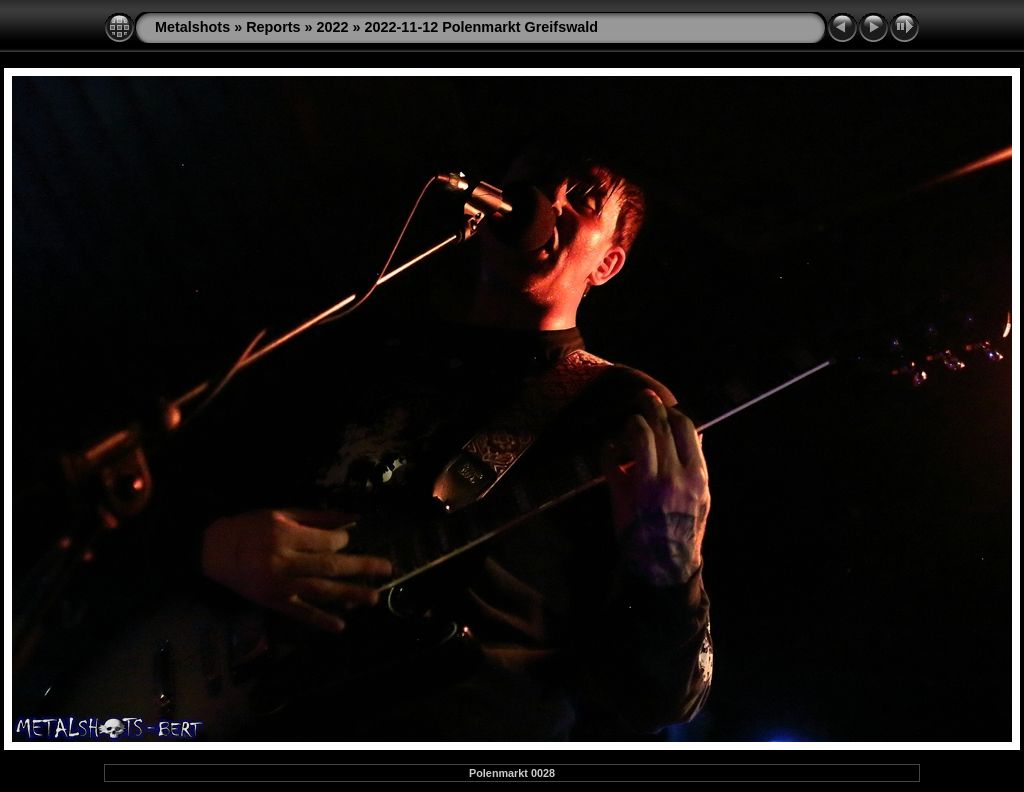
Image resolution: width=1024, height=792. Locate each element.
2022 (333, 27)
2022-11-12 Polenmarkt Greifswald (482, 27)
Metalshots (192, 27)
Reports (273, 27)
